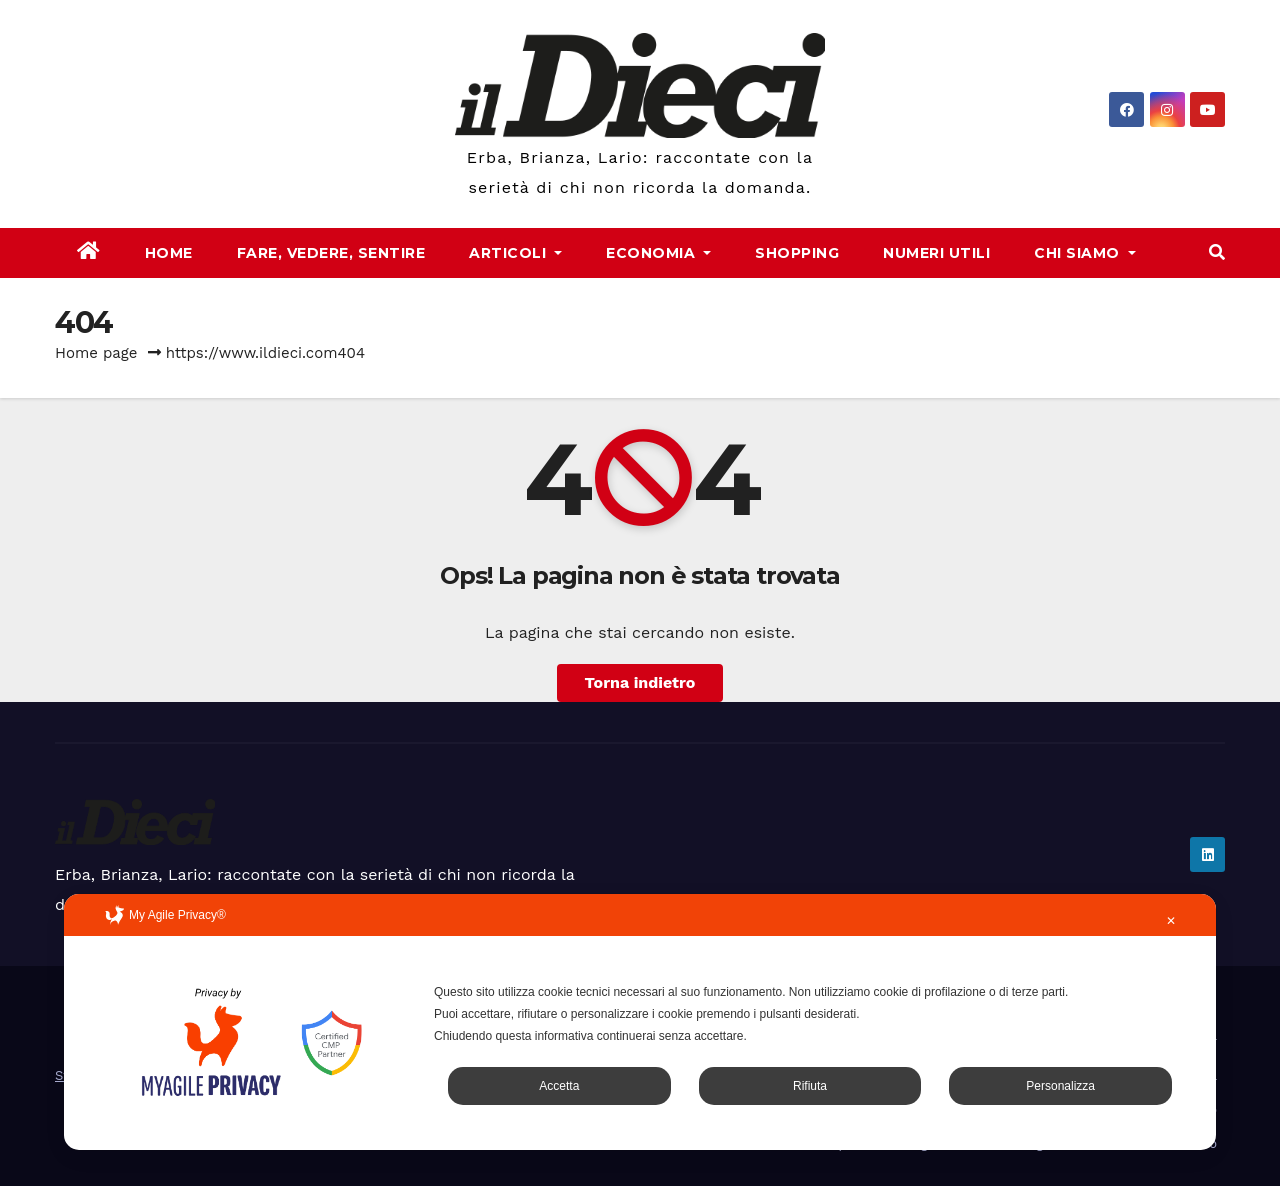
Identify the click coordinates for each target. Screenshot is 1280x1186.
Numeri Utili (936, 253)
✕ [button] (1171, 921)
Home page (96, 353)
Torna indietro (640, 682)
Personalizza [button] (1060, 1086)
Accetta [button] (559, 1086)
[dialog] (640, 1022)
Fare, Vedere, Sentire (331, 253)
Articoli (515, 253)
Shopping (797, 253)
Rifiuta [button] (810, 1086)
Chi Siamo (1085, 253)
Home (169, 253)
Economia (658, 253)
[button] (1217, 252)
